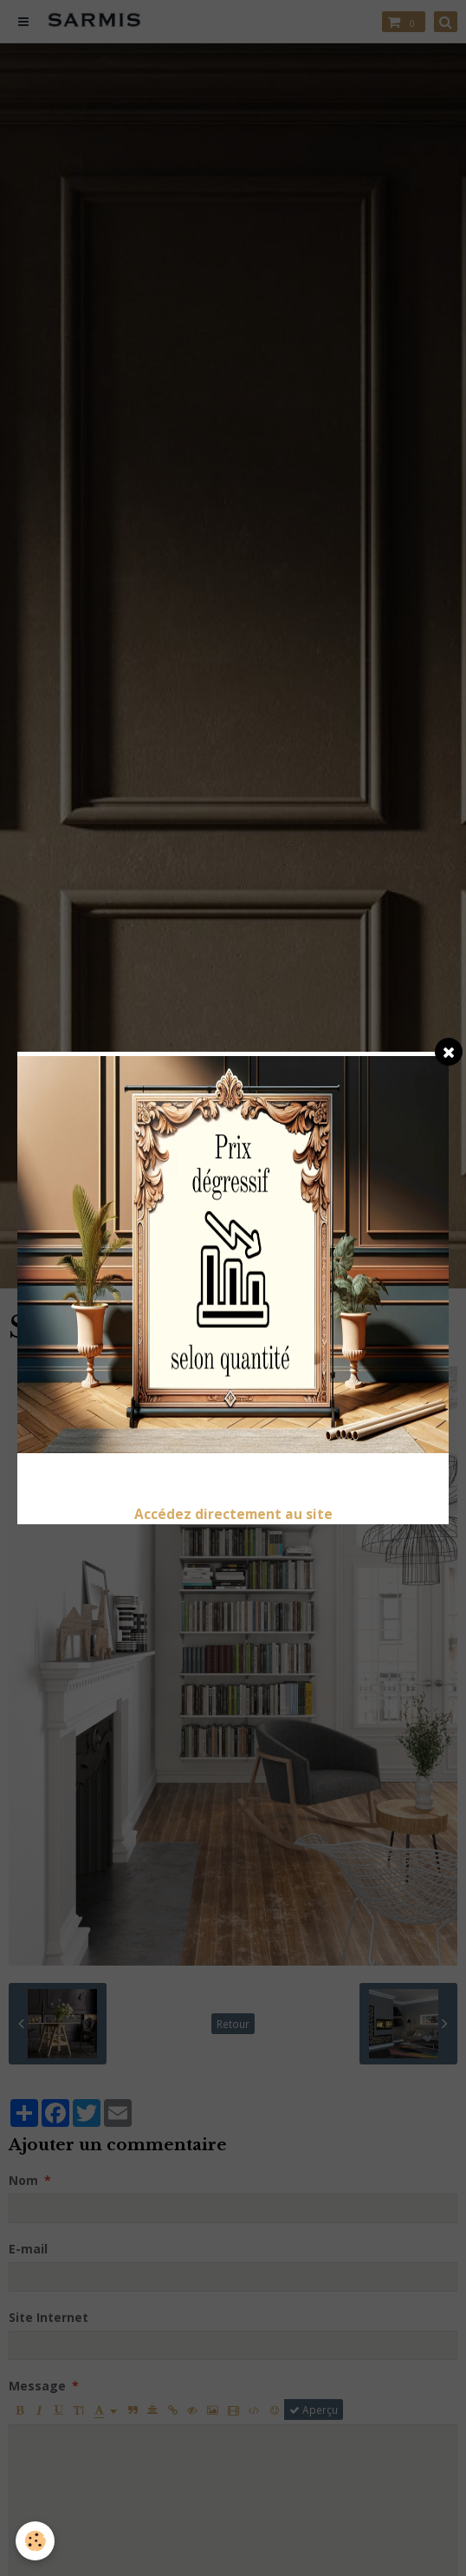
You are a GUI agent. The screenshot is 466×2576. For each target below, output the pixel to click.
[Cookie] (35, 2540)
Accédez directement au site (233, 1514)
